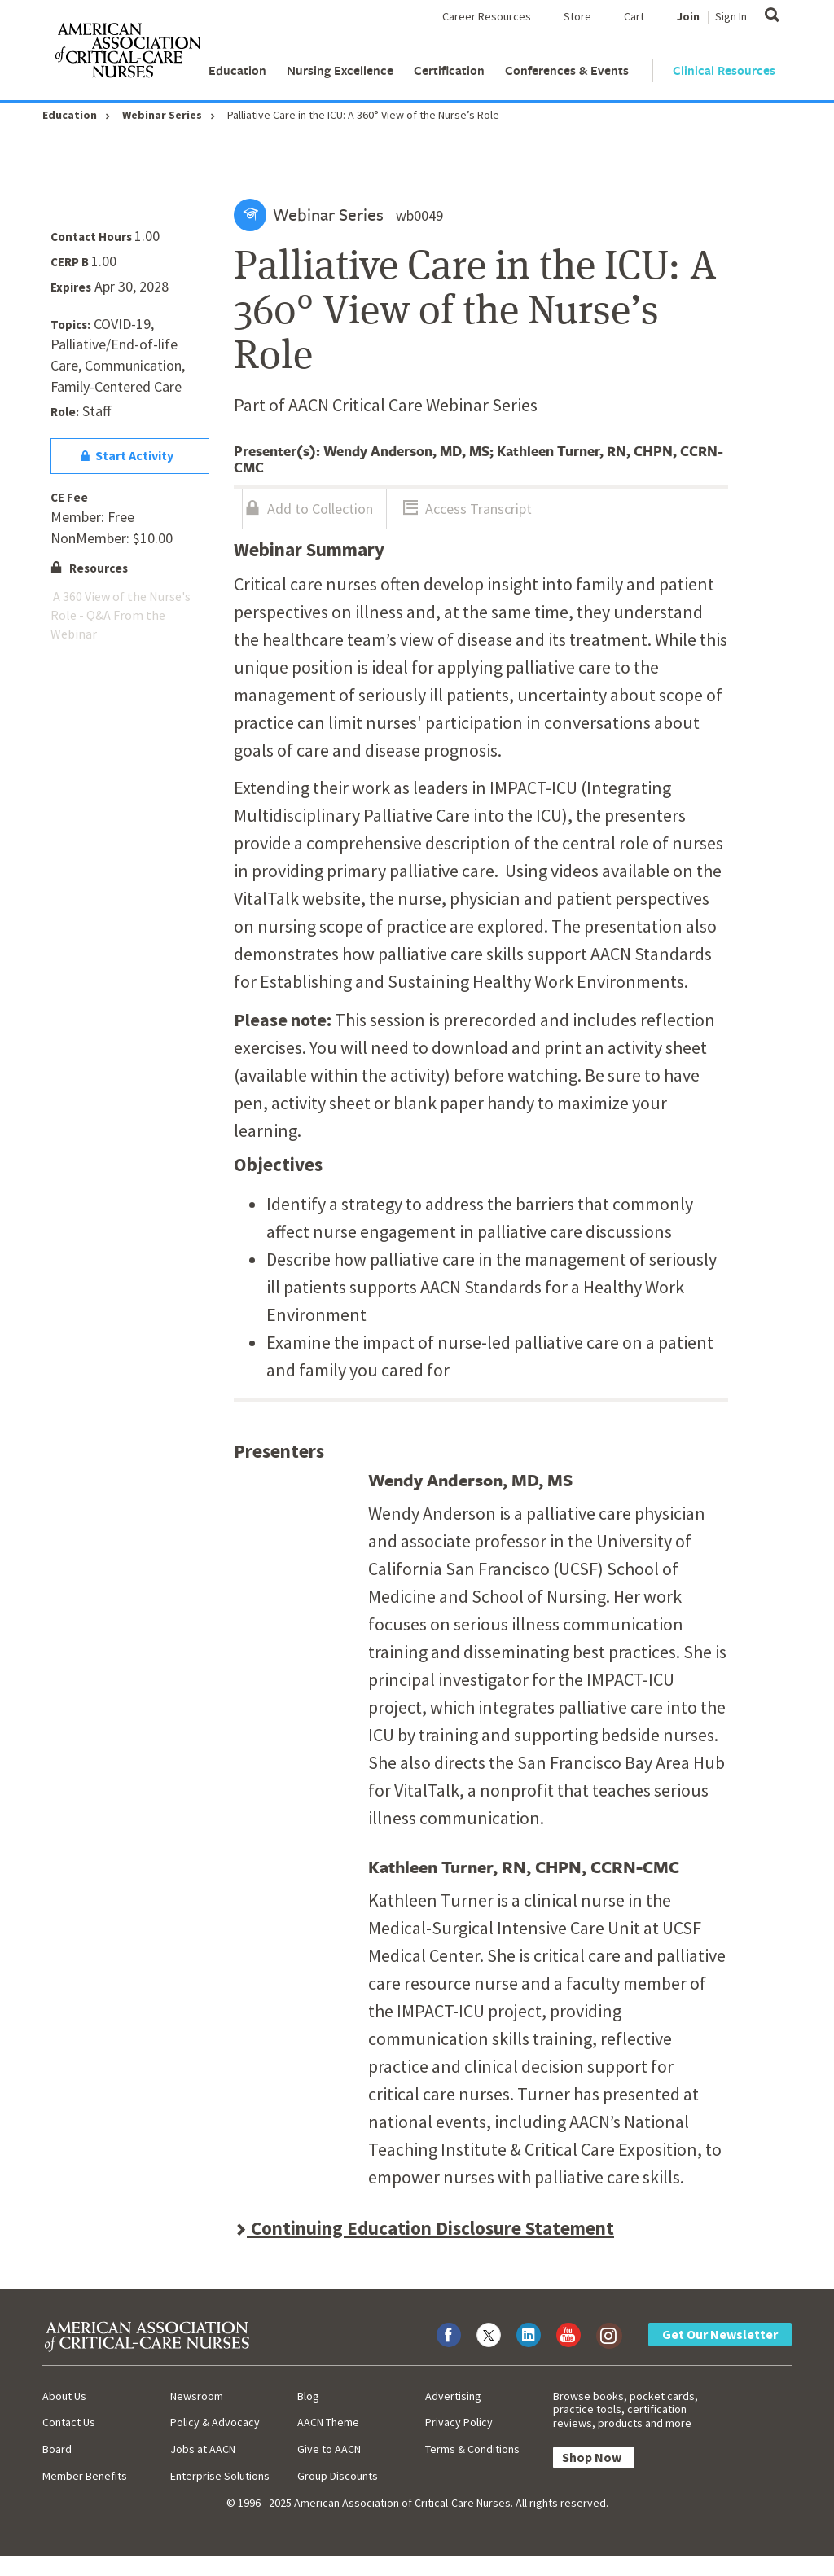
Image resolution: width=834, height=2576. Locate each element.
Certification (449, 70)
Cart (634, 16)
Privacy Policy (459, 2422)
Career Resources (486, 16)
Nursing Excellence (340, 70)
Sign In (731, 16)
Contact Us (68, 2422)
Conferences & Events (567, 70)
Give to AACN (329, 2449)
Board (57, 2449)
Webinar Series (162, 115)
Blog (308, 2396)
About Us (64, 2396)
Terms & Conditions (472, 2449)
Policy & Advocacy (215, 2422)
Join (688, 16)
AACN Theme (328, 2422)
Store (577, 16)
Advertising (453, 2396)
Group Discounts (337, 2475)
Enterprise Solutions (220, 2475)
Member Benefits (84, 2475)
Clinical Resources (724, 70)
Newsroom (196, 2396)
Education (237, 70)
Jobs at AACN (202, 2449)
